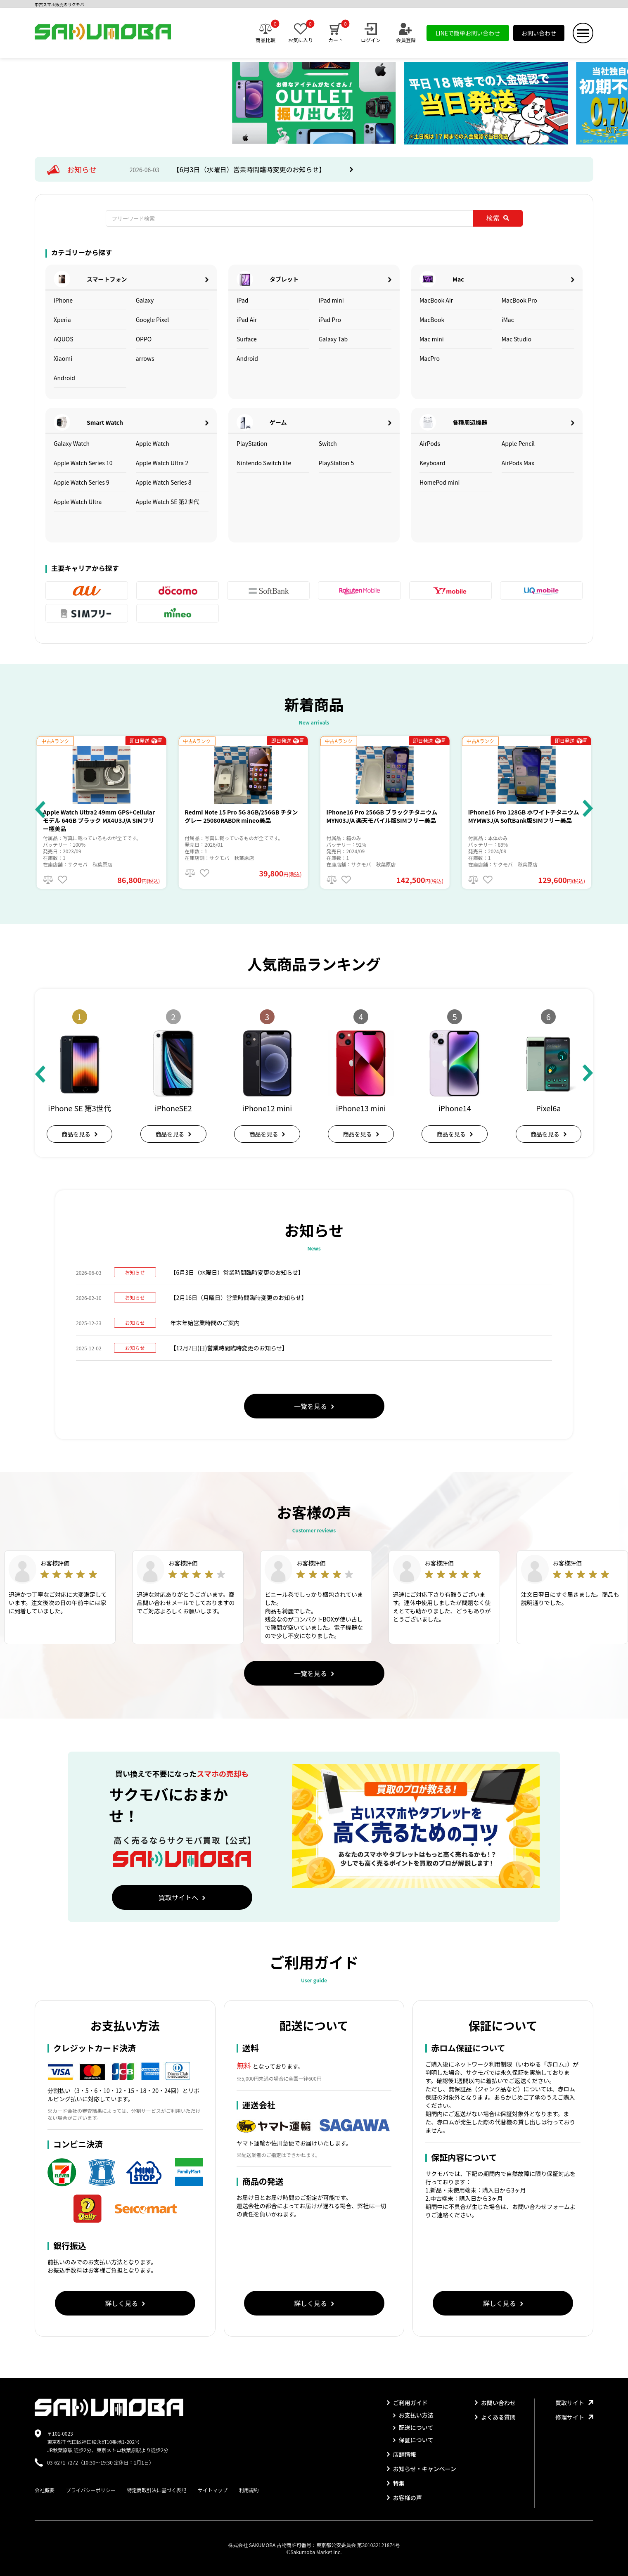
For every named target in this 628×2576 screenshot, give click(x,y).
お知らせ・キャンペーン (421, 2469)
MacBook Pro (519, 300)
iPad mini (331, 300)
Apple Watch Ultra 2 (162, 463)
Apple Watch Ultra (78, 501)
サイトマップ (213, 2489)
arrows (145, 358)
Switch (328, 443)
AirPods (429, 443)
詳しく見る (125, 2303)
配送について (413, 2427)
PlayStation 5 (336, 463)
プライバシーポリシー (91, 2489)
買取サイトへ (182, 1897)
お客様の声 (404, 2497)
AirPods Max (518, 463)
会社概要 (45, 2489)
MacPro (429, 358)
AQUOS (63, 339)
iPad (243, 300)
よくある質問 (495, 2417)
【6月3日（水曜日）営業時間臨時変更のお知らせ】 (250, 169)
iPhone (63, 300)
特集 (396, 2483)
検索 (497, 218)
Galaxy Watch (72, 443)
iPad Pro (330, 319)
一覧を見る (314, 1406)
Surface (247, 339)
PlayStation (252, 443)
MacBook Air (436, 300)
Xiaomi (63, 358)
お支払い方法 (413, 2415)
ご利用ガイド (407, 2402)
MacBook (431, 319)
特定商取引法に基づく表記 (156, 2489)
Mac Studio (516, 339)
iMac (508, 319)
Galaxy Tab (333, 339)
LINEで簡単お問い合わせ (468, 33)
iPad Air (247, 319)
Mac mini (431, 339)
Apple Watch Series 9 (81, 482)
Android (64, 378)
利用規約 (249, 2489)
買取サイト (574, 2402)
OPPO (144, 339)
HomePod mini (439, 482)
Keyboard (432, 463)
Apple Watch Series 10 (83, 463)
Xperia (62, 319)
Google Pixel (152, 319)
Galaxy (145, 300)
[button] (40, 809)
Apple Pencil (518, 443)
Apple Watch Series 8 (164, 482)
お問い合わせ (538, 33)
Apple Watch (152, 443)
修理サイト (574, 2417)
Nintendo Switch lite (264, 463)
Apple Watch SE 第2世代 (167, 501)
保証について (413, 2440)
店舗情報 (401, 2454)
